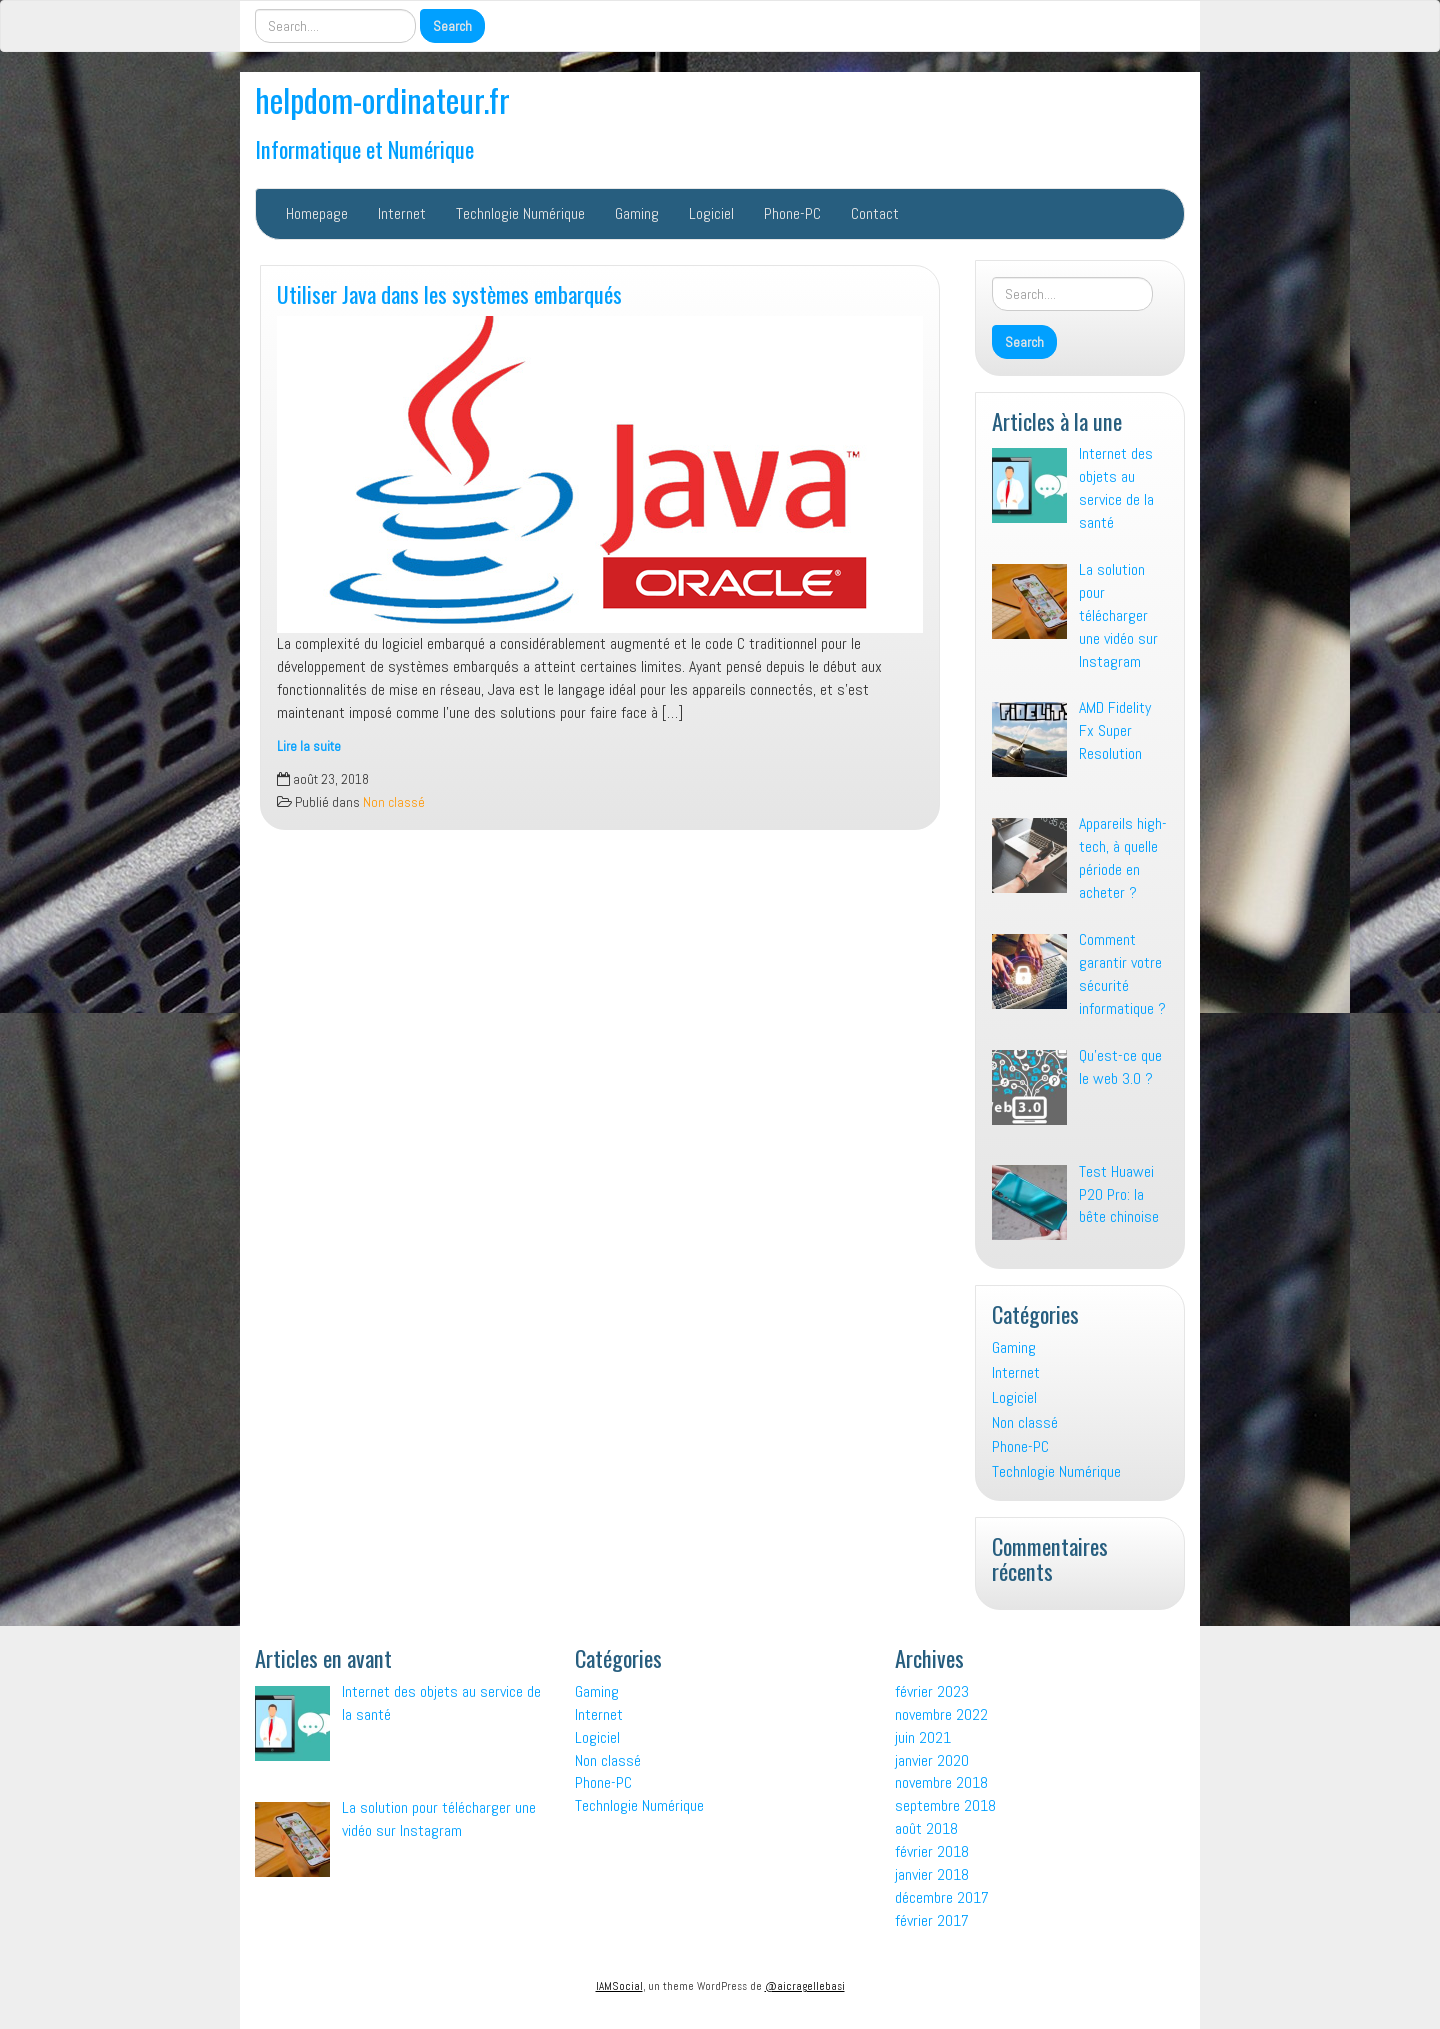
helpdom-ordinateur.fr (382, 99)
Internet (402, 213)
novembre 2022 (941, 1714)
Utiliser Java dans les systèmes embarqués (449, 293)
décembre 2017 (942, 1897)
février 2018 (932, 1851)
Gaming (637, 213)
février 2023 (932, 1691)
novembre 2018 (941, 1782)
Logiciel (711, 213)
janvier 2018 (932, 1874)
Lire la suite (309, 746)
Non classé (394, 802)
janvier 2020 (932, 1760)
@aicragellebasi (805, 1986)
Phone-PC (792, 213)
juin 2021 (923, 1737)
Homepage (317, 213)
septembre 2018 (945, 1805)
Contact (875, 213)
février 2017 (932, 1920)
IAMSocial (619, 1986)
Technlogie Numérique (520, 213)
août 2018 (926, 1828)
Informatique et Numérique (364, 148)
